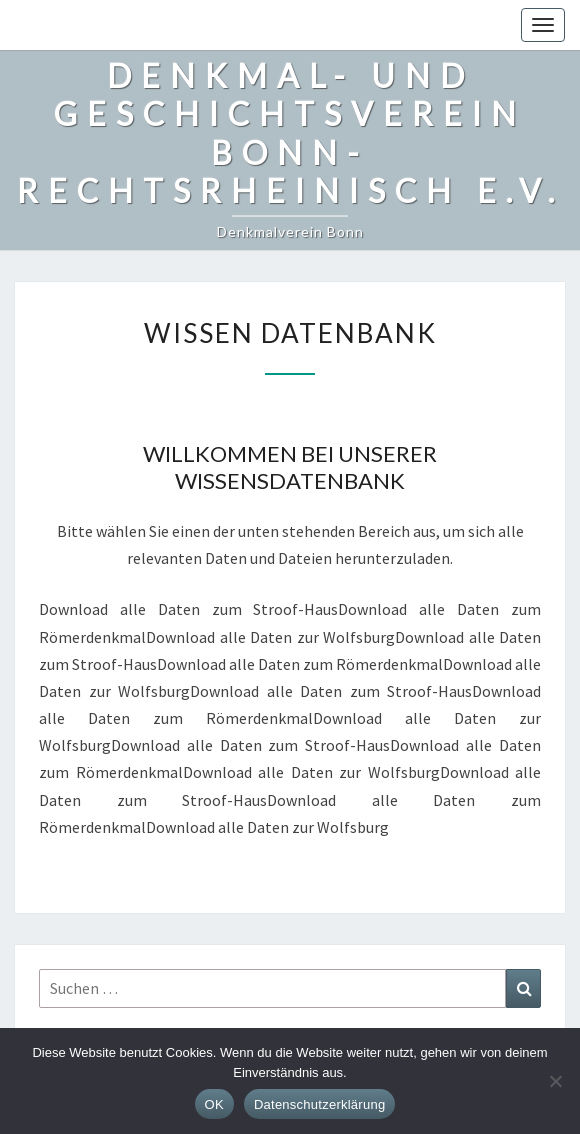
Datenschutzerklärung (319, 1104)
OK (214, 1104)
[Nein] (555, 1081)
